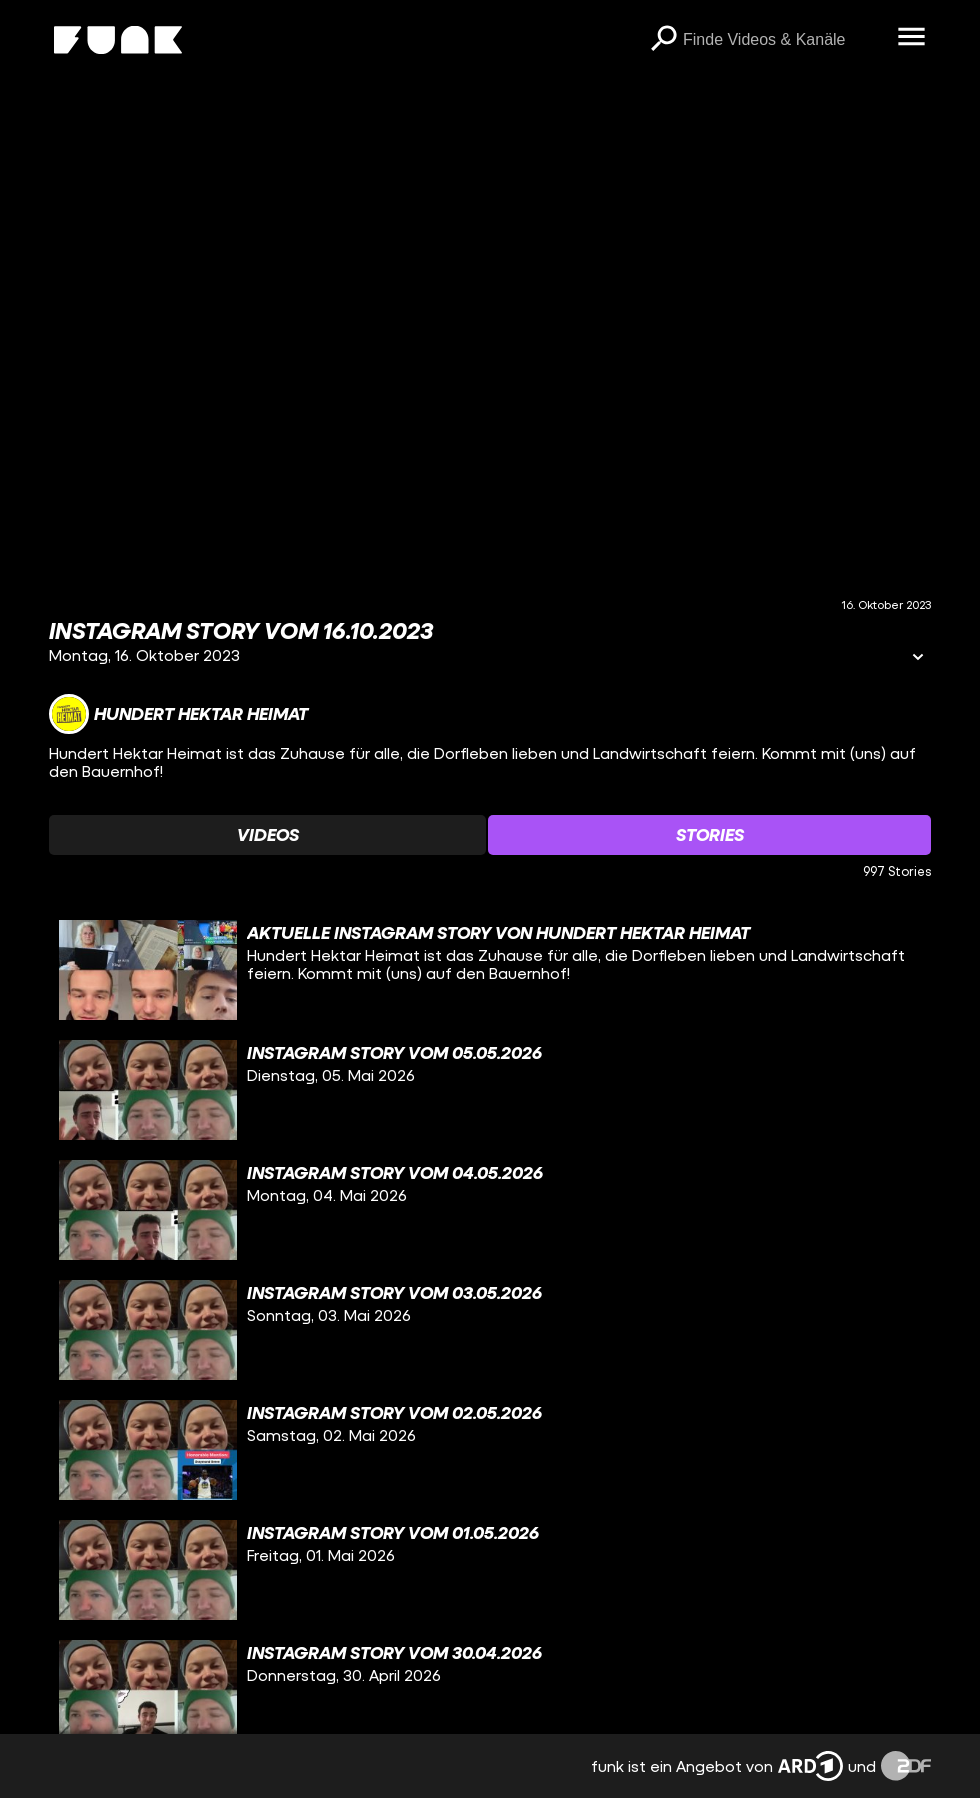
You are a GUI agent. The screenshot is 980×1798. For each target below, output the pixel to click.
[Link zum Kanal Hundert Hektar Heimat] (178, 714)
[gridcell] (490, 970)
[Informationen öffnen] (918, 658)
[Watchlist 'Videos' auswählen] (267, 835)
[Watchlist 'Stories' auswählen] (709, 835)
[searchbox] (783, 40)
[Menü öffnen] (911, 38)
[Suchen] (663, 40)
